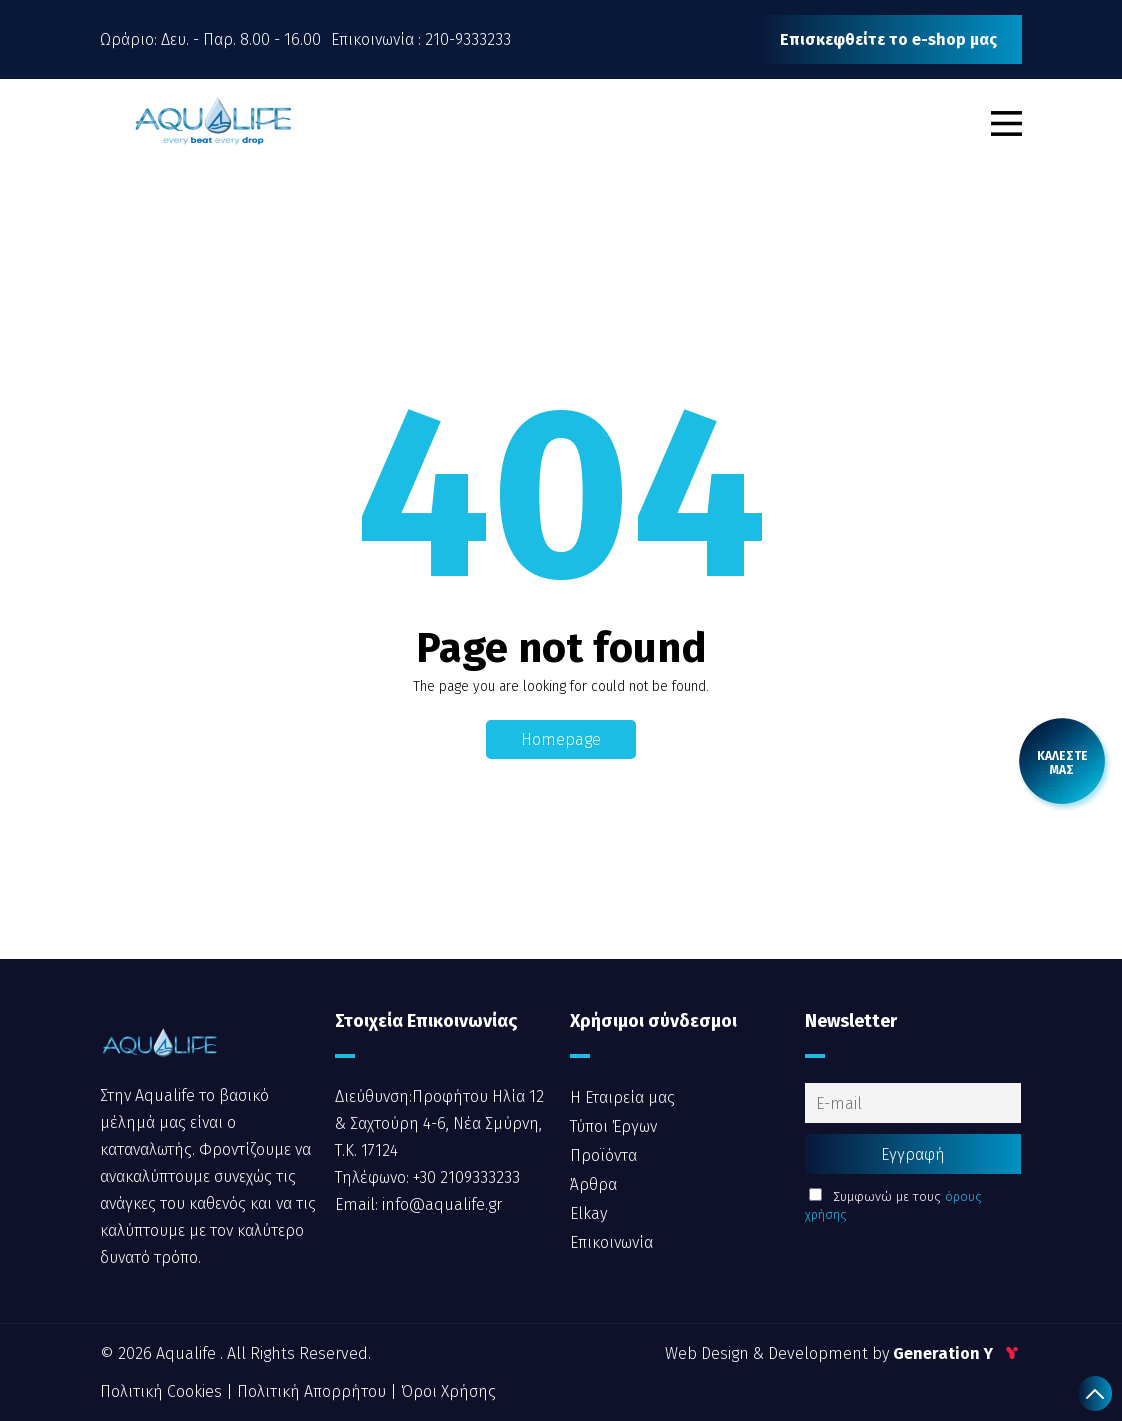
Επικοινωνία (611, 1242)
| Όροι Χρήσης (443, 1391)
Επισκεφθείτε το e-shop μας (888, 39)
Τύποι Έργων (613, 1126)
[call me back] (1062, 763)
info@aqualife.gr (440, 1204)
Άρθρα (593, 1184)
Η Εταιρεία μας (622, 1097)
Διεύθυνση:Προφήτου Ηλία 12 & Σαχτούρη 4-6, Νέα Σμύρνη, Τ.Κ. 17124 (439, 1123)
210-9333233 (468, 39)
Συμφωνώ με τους (893, 1205)
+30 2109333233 (464, 1177)
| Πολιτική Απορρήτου (308, 1391)
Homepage (561, 739)
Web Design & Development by (843, 1353)
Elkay (588, 1213)
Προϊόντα (603, 1155)
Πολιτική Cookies (163, 1391)
